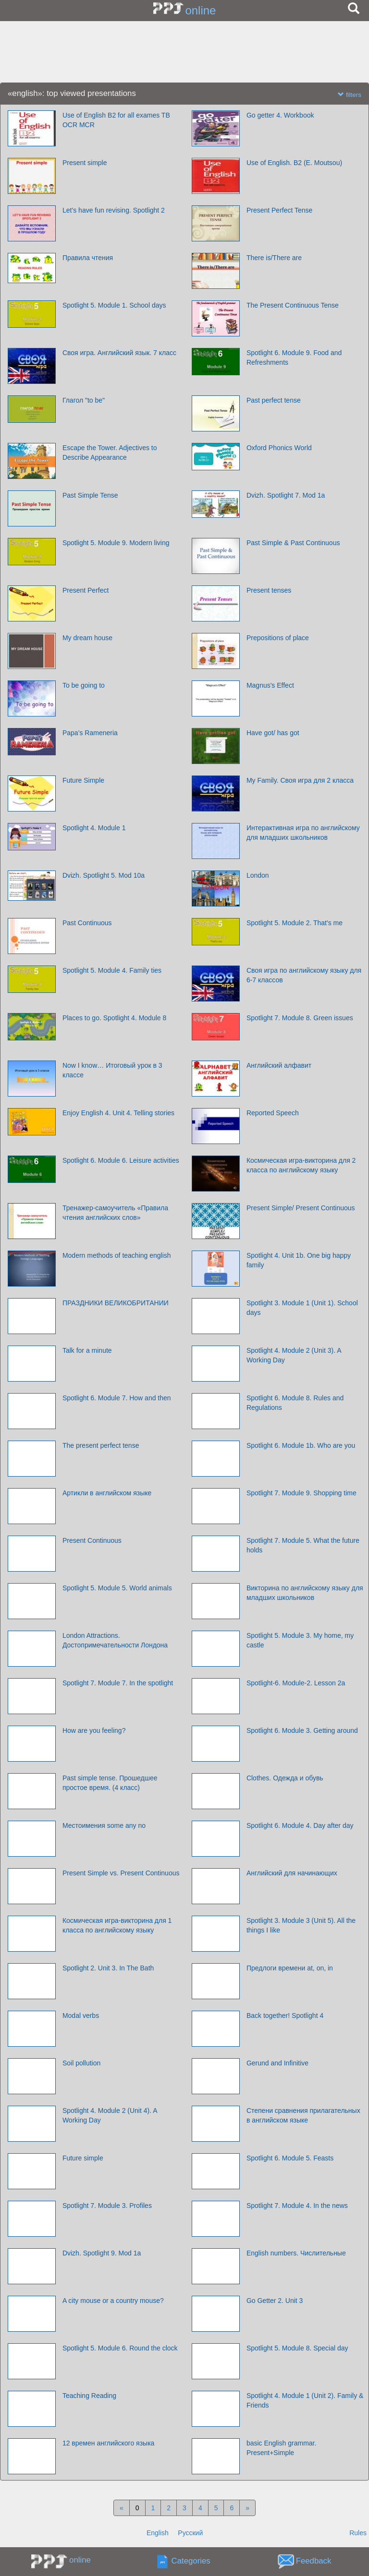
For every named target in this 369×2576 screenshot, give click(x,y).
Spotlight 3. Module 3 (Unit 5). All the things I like (301, 1925)
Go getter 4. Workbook (280, 115)
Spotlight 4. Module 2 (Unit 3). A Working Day (293, 1355)
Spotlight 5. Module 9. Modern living (116, 543)
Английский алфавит (278, 1065)
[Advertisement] (184, 52)
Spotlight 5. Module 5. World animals (117, 1588)
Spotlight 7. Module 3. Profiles (107, 2205)
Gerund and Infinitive (277, 2063)
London (257, 875)
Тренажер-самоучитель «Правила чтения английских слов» (115, 1212)
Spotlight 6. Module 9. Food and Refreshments (294, 357)
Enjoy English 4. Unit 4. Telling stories (118, 1113)
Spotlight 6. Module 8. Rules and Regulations (295, 1402)
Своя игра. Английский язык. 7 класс (119, 353)
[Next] (247, 2508)
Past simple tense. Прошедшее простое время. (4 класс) (110, 1782)
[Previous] (121, 2508)
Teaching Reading (89, 2395)
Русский (190, 2533)
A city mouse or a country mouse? (113, 2300)
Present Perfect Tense (279, 210)
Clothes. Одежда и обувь (284, 1778)
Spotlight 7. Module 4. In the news (297, 2205)
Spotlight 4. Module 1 (94, 828)
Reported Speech (272, 1113)
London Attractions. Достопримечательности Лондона (115, 1640)
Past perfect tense (273, 400)
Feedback (314, 2561)
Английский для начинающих (291, 1873)
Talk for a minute (87, 1350)
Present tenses (268, 590)
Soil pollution (81, 2063)
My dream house (87, 638)
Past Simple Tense (90, 495)
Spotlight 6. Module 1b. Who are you (300, 1445)
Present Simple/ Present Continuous (300, 1208)
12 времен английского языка (108, 2443)
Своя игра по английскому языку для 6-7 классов (303, 975)
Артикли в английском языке (106, 1493)
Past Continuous (87, 923)
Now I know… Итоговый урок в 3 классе (112, 1070)
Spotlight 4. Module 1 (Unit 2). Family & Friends (305, 2400)
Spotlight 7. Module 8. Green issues (299, 1018)
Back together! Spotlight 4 (284, 2015)
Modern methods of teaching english (116, 1255)
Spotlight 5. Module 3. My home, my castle (300, 1640)
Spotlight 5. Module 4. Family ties (111, 970)
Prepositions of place (277, 638)
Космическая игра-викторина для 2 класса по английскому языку (301, 1165)
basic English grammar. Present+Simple (281, 2448)
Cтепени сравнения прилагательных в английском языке (303, 2115)
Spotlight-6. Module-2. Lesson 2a (295, 1683)
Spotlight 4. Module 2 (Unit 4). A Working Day (109, 2115)
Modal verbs (80, 2015)
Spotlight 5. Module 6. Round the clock (120, 2348)
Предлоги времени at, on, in (289, 1968)
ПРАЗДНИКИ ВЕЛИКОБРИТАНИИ (115, 1303)
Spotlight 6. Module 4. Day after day (300, 1825)
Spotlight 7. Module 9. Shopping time (301, 1493)
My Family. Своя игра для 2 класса (300, 780)
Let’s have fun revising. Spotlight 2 (113, 210)
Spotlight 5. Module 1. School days (114, 305)
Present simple (84, 163)
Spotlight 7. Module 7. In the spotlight (117, 1683)
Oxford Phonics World (279, 448)
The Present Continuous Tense (292, 305)
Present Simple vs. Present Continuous (121, 1873)
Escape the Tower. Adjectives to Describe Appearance (109, 452)
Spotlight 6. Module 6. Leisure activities (120, 1160)
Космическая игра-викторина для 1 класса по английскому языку (117, 1925)
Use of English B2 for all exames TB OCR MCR (116, 120)
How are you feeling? (94, 1730)
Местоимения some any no (104, 1825)
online (200, 10)
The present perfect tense (100, 1445)
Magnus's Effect (270, 685)
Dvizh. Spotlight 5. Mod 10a (103, 875)
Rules (358, 2533)
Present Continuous (92, 1540)
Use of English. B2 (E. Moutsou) (294, 163)
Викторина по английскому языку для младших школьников (304, 1592)
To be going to (83, 685)
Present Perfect (85, 590)
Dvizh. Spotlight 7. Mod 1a (285, 495)
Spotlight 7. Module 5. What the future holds (302, 1545)
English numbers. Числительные (296, 2253)
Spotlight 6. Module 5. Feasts (289, 2158)
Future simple (82, 2158)
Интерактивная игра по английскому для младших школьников (303, 832)
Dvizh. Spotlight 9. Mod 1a (101, 2253)
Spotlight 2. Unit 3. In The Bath (108, 1968)
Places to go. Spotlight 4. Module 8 (114, 1018)
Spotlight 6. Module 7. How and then (116, 1398)
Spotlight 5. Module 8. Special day (297, 2348)
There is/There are (274, 258)
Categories (191, 2561)
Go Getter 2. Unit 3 (274, 2300)
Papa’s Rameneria (90, 733)
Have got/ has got (272, 733)
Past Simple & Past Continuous (293, 543)
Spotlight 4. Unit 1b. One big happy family (298, 1260)
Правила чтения (87, 258)
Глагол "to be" (83, 400)
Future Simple (83, 780)
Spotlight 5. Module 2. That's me (294, 923)
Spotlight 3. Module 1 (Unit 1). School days (302, 1307)
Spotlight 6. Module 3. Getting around (302, 1730)
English (158, 2533)
